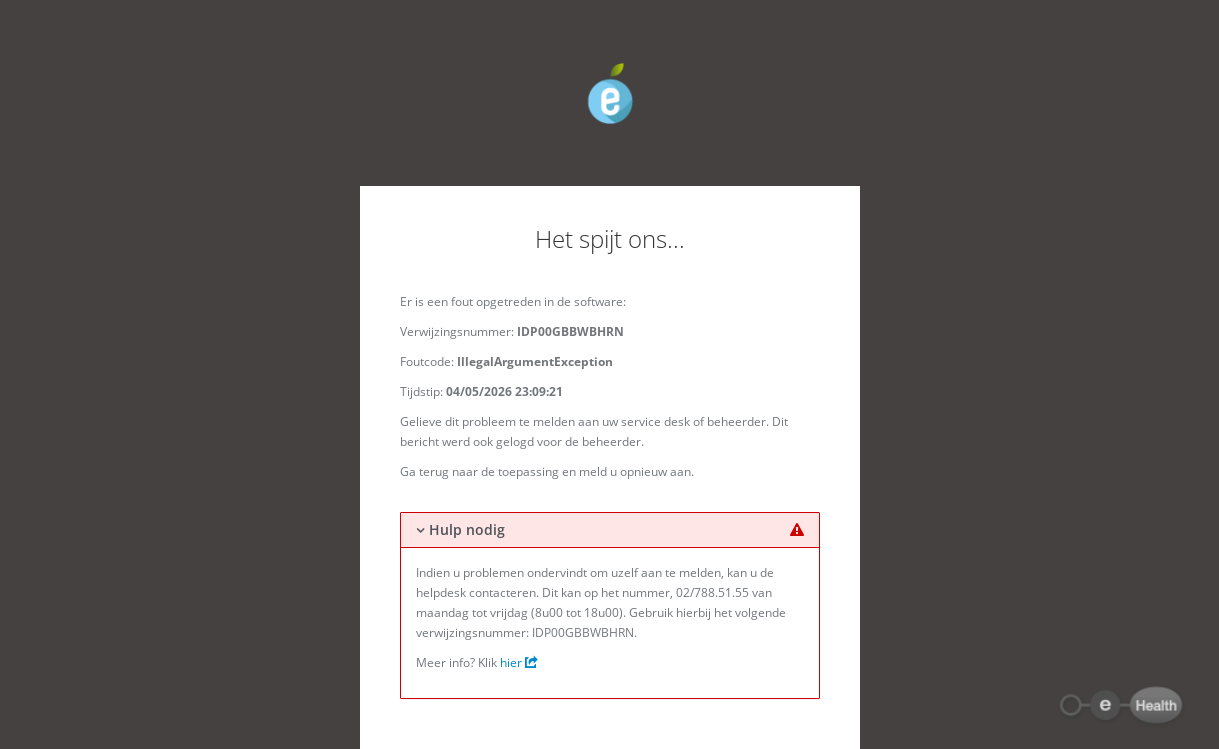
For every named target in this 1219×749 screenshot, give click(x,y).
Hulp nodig (467, 530)
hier (519, 662)
